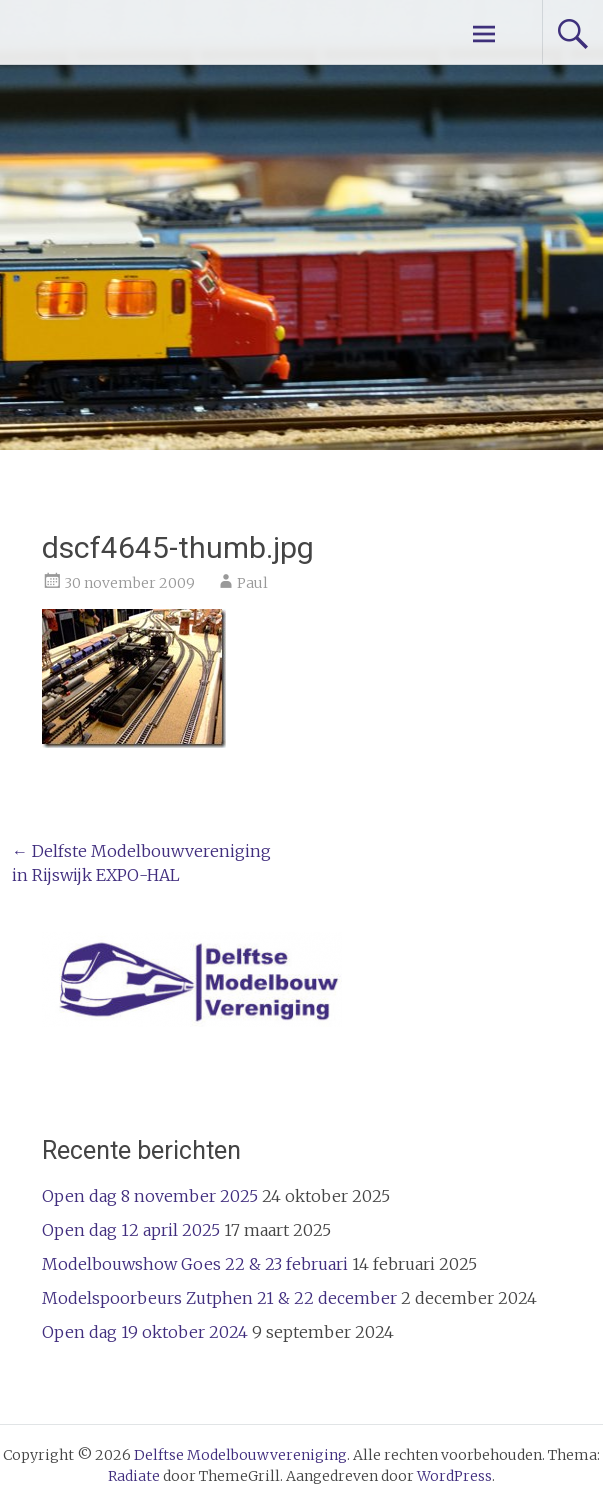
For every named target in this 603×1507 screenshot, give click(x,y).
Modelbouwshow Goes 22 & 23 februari (195, 1264)
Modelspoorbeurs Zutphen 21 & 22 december (219, 1298)
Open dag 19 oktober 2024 (145, 1332)
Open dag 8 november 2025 (150, 1196)
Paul (252, 583)
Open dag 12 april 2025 (131, 1230)
